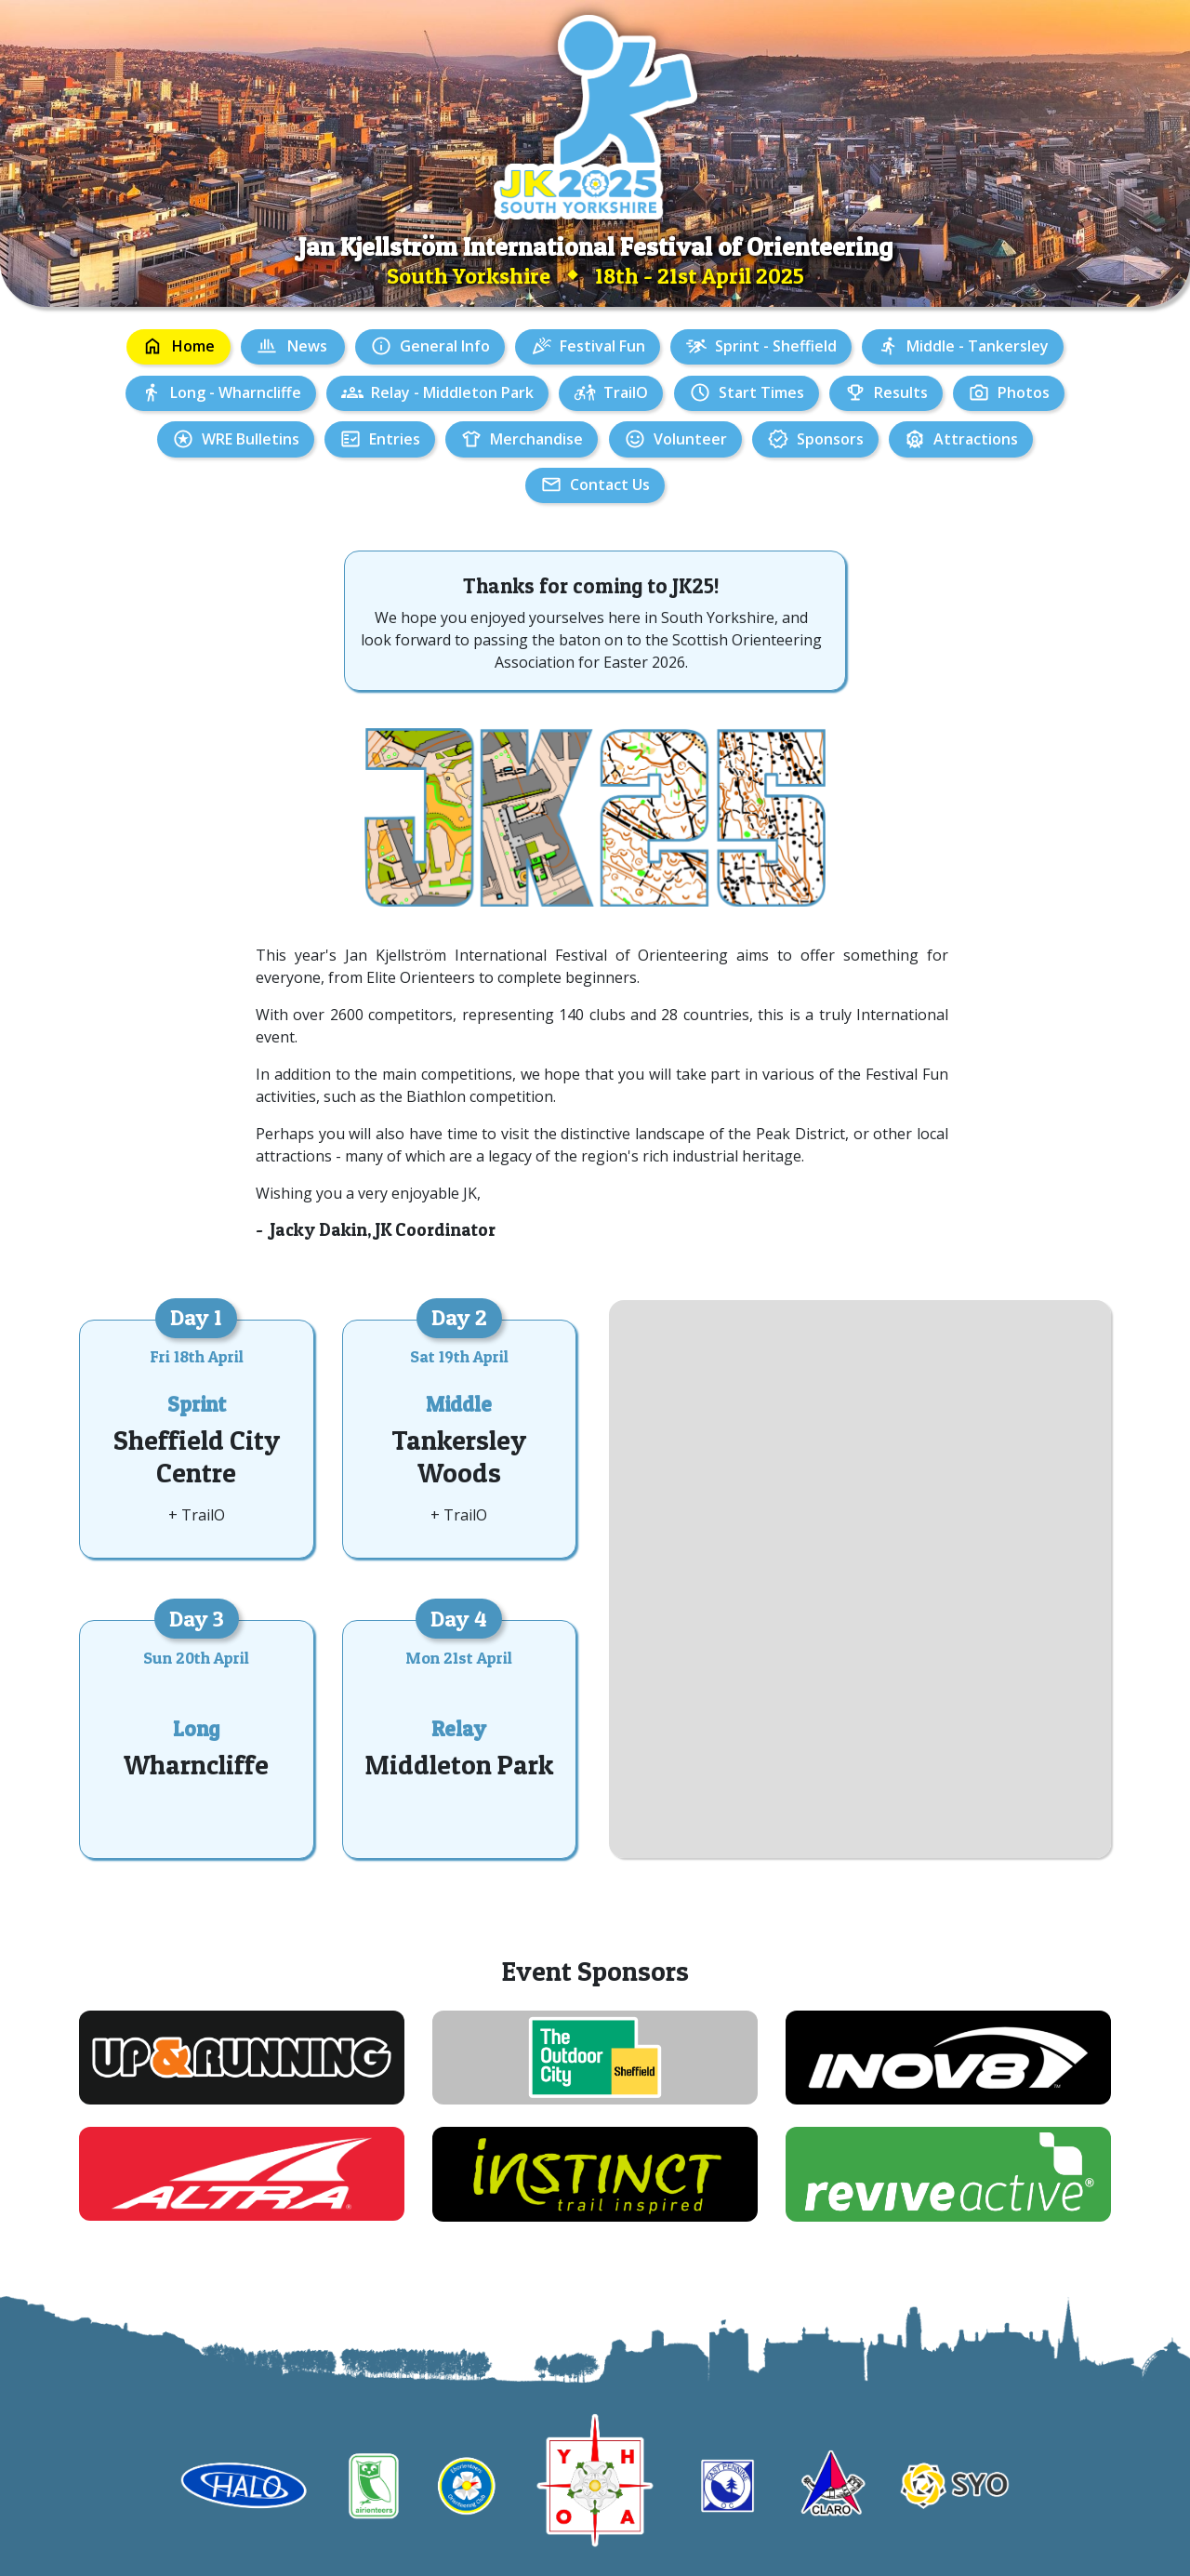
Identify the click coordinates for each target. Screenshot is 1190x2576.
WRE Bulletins (250, 439)
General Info (445, 346)
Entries (394, 439)
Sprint (196, 1404)
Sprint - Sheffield (776, 346)
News (307, 346)
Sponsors (830, 439)
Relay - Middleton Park (452, 392)
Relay (458, 1729)
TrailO (625, 392)
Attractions (975, 439)
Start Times (761, 392)
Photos (1024, 392)
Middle (459, 1404)
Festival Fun (602, 346)
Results (901, 392)
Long (196, 1729)
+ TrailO (196, 1515)
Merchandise (536, 439)
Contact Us (610, 484)
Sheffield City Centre (196, 1456)
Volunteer (690, 439)
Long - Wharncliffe (235, 392)
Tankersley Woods (458, 1456)
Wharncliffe (196, 1764)
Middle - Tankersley (977, 346)
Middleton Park (459, 1764)
